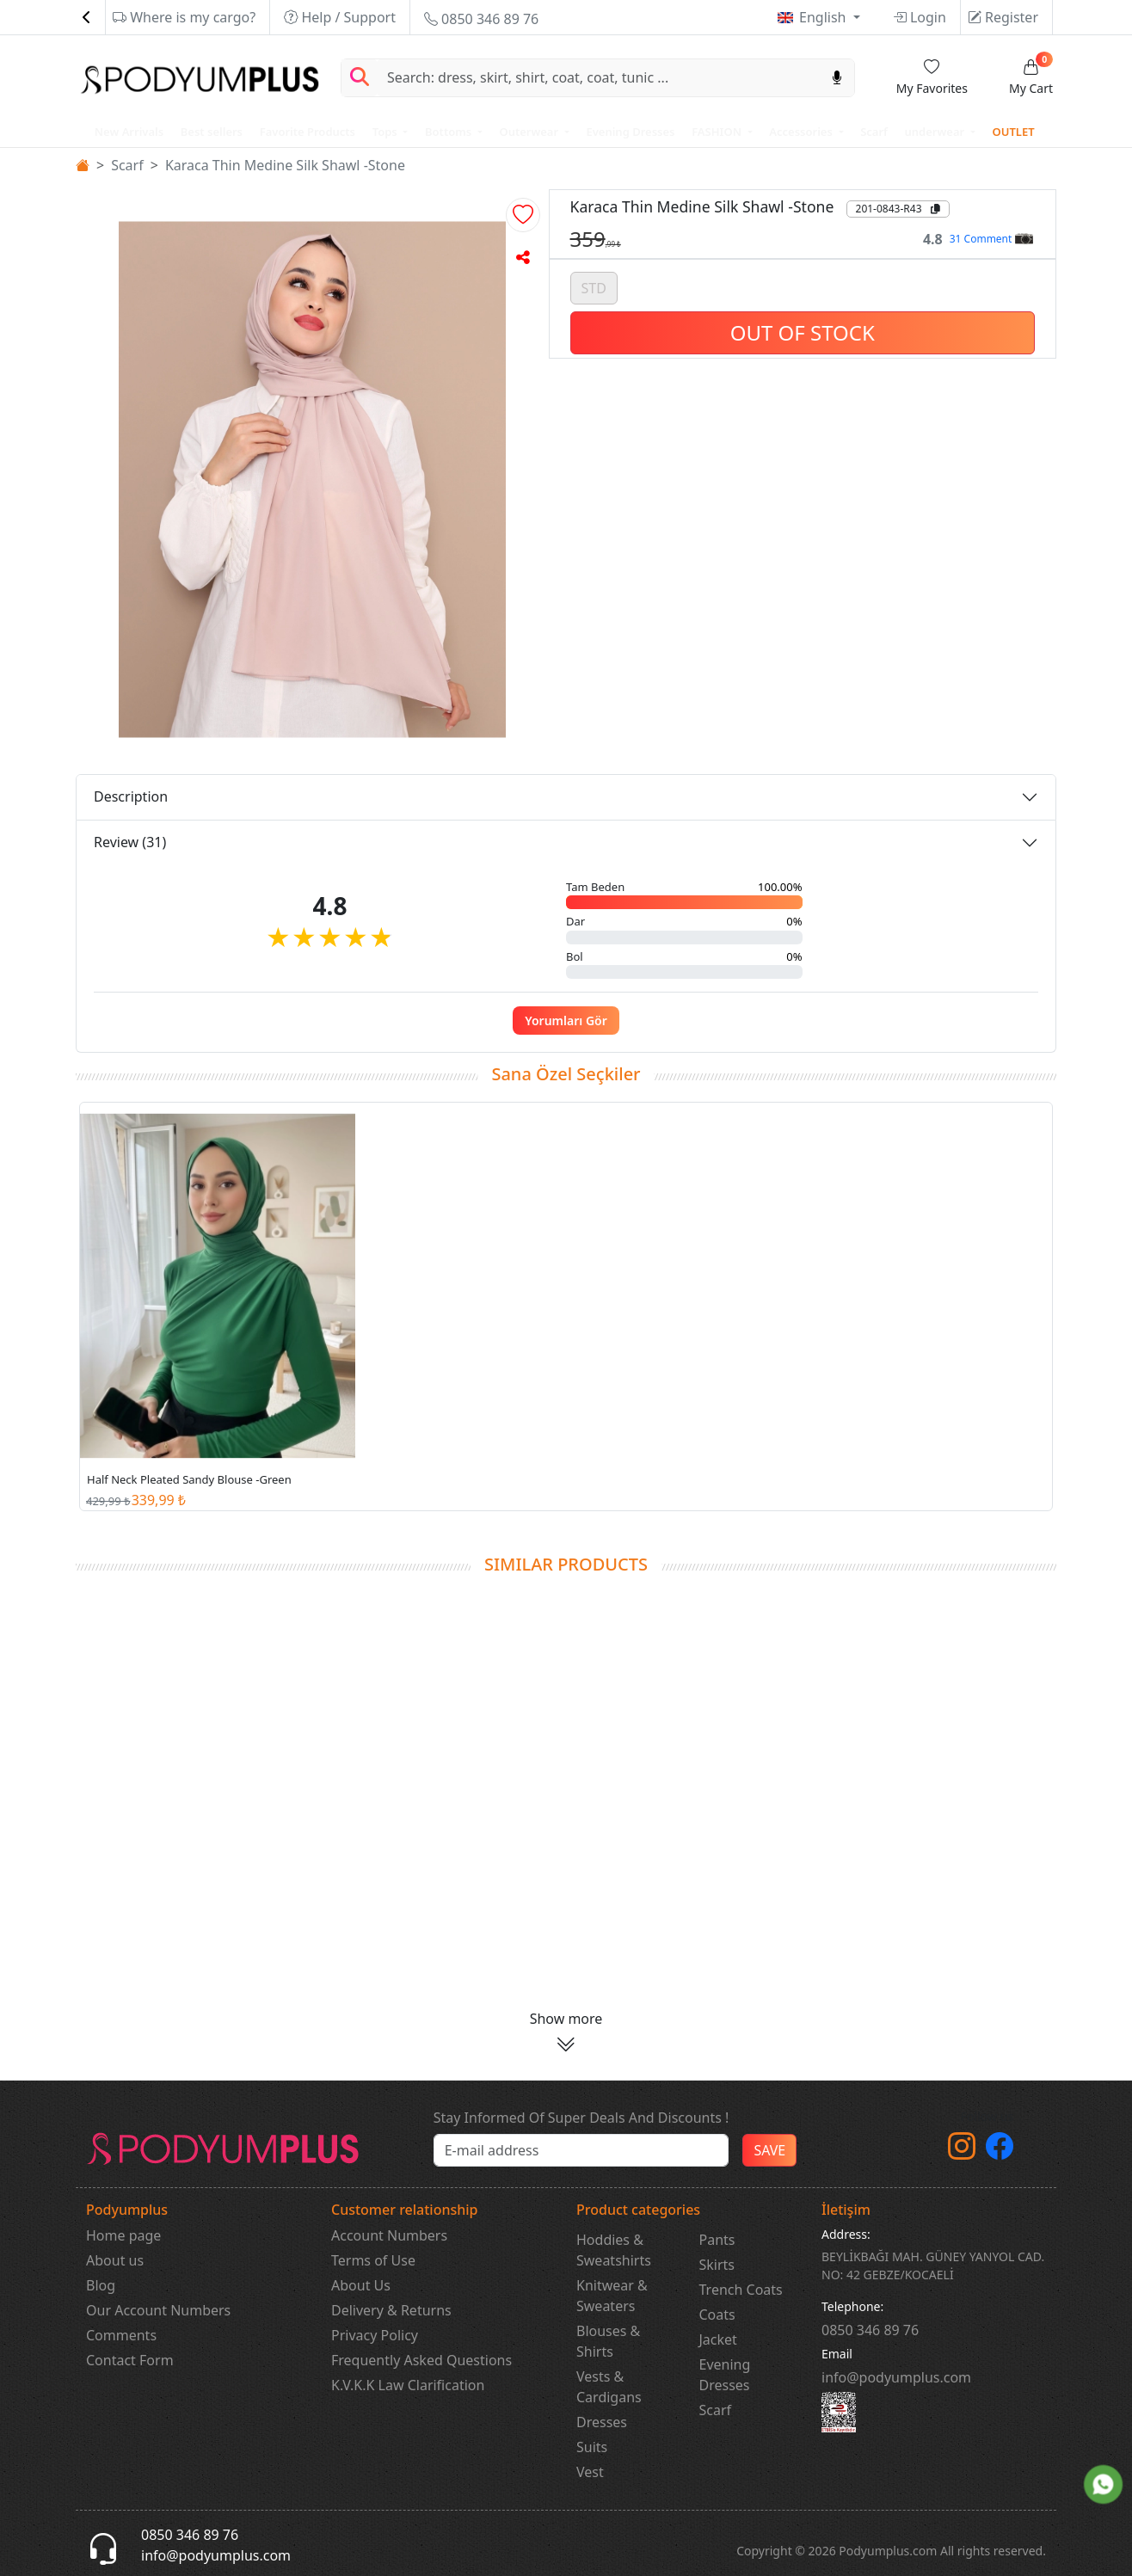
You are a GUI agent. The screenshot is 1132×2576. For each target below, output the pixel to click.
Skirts (717, 2264)
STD (593, 286)
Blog (100, 2285)
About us (115, 2260)
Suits (591, 2447)
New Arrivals (129, 131)
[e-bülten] (581, 2150)
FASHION (718, 131)
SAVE (769, 2150)
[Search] (599, 77)
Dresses (601, 2422)
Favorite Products (307, 131)
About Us (361, 2285)
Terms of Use (373, 2260)
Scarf (874, 131)
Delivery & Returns (391, 2310)
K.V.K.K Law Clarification (407, 2385)
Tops (386, 131)
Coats (717, 2314)
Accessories (802, 131)
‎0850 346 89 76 (870, 2330)
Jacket (718, 2339)
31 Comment (991, 238)
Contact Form (130, 2360)
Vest (590, 2471)
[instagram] (961, 2151)
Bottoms (449, 131)
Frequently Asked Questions (421, 2360)
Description (131, 796)
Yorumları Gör (566, 1020)
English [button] (824, 17)
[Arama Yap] (359, 77)
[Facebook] (999, 2151)
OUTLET (1013, 131)
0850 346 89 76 (481, 18)
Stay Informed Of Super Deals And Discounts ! (581, 2117)
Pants (717, 2239)
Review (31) (130, 842)
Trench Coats (741, 2289)
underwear (936, 131)
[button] (523, 215)
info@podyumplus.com (896, 2377)
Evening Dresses (630, 131)
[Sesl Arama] (837, 77)
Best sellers (212, 131)
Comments (121, 2335)
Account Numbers (389, 2235)
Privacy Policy (374, 2335)
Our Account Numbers (158, 2310)
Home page (123, 2235)
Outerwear (530, 131)
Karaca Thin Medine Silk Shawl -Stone (285, 165)
